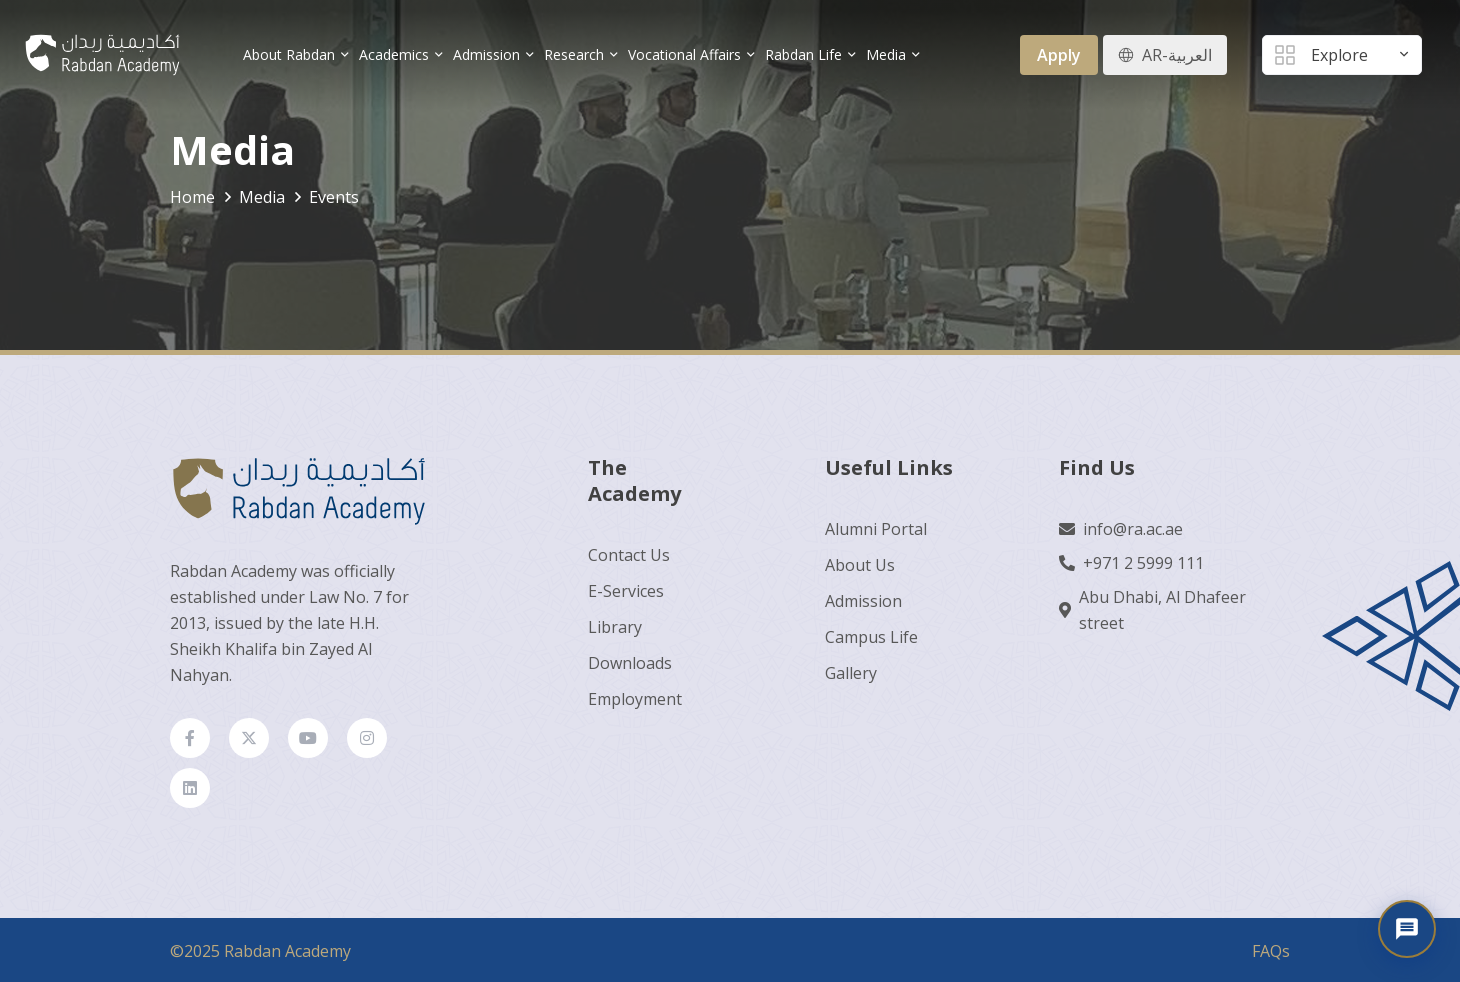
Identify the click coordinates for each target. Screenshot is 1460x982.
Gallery (851, 673)
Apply (1059, 55)
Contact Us (629, 555)
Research (574, 54)
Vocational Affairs (684, 54)
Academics (394, 54)
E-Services (626, 591)
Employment (635, 699)
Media (886, 54)
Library (615, 627)
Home (192, 197)
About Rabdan (289, 54)
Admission (486, 54)
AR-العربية (1177, 55)
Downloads (630, 663)
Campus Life (871, 637)
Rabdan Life (803, 54)
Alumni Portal (876, 529)
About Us (860, 565)
